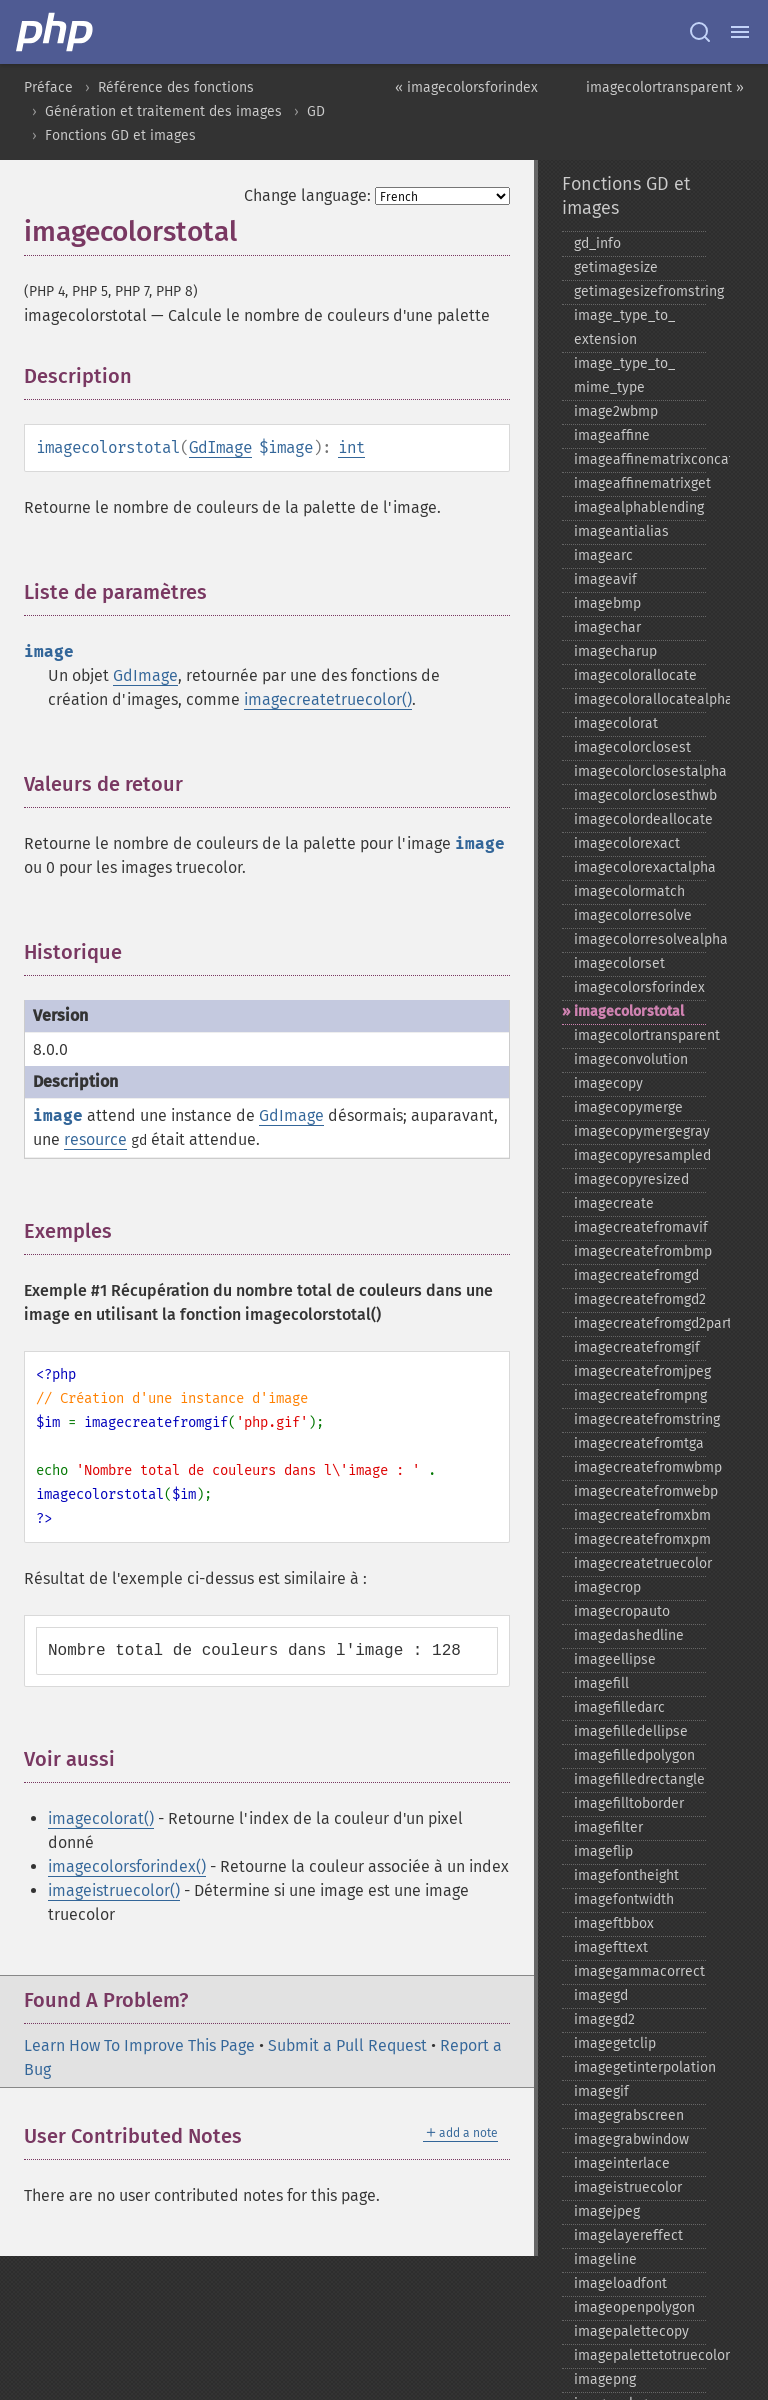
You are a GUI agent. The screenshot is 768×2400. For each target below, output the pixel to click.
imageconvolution (631, 1059)
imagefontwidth (624, 1899)
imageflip (603, 1851)
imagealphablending (639, 507)
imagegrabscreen (629, 2115)
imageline (605, 2259)
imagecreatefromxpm (640, 1539)
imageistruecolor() (114, 1890)
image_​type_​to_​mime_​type (624, 375)
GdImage (220, 447)
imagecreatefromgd (636, 1275)
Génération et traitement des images (163, 111)
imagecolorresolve (633, 915)
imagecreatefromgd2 (640, 1299)
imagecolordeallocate (640, 819)
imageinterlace (622, 2163)
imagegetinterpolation (640, 2067)
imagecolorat (616, 723)
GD (316, 111)
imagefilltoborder (629, 1803)
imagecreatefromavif (640, 1227)
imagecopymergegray (640, 1131)
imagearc (603, 555)
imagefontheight (626, 1875)
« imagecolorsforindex (466, 87)
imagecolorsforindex (639, 987)
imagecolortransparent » (665, 87)
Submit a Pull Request (347, 2045)
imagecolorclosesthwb (640, 795)
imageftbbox (614, 1923)
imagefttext (611, 1947)
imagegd (601, 1995)
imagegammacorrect (639, 1971)
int (351, 447)
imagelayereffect (628, 2235)
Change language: (307, 195)
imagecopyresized (631, 1179)
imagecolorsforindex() (127, 1866)
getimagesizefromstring (640, 291)
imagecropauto (622, 1611)
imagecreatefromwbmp (640, 1467)
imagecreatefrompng (640, 1395)
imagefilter (608, 1827)
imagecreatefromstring (640, 1419)
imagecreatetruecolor (640, 1563)
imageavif (605, 579)
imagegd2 (604, 2019)
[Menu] (740, 32)
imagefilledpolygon (634, 1755)
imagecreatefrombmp (640, 1251)
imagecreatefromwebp (640, 1491)
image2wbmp (616, 411)
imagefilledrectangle (639, 1779)
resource (95, 1139)
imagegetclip (615, 2043)
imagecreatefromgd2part (640, 1323)
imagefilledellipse (631, 1731)
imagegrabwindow (631, 2139)
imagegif (601, 2091)
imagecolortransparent (640, 1035)
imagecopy (608, 1083)
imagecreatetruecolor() (328, 699)
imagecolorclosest (632, 747)
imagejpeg (607, 2211)
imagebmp (607, 603)
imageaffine (612, 435)
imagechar (607, 627)
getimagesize (616, 267)
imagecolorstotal (629, 1011)
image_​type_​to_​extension (624, 327)
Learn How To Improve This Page (139, 2045)
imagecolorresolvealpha (640, 939)
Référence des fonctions (176, 87)
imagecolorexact (627, 843)
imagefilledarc (619, 1707)
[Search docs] (700, 32)
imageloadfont (620, 2283)
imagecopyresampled (640, 1155)
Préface (48, 87)
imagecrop (607, 1587)
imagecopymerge (628, 1107)
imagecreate (614, 1203)
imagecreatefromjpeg (640, 1371)
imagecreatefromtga (639, 1443)
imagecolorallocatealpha (640, 699)
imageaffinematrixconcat (640, 459)
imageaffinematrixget (640, 483)
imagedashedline (629, 1635)
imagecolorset (619, 963)
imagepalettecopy (631, 2331)
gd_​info (597, 243)
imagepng (605, 2379)
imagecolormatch (629, 891)
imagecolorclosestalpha (640, 771)
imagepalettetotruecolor (640, 2355)
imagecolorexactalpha (640, 867)
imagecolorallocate (635, 675)
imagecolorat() (101, 1818)
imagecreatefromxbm (640, 1515)
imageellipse (615, 1659)
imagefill (601, 1683)
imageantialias (621, 531)
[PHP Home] (56, 32)
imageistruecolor (628, 2187)
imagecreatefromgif (637, 1347)
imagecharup (615, 651)
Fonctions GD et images (120, 135)
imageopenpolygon (634, 2307)
